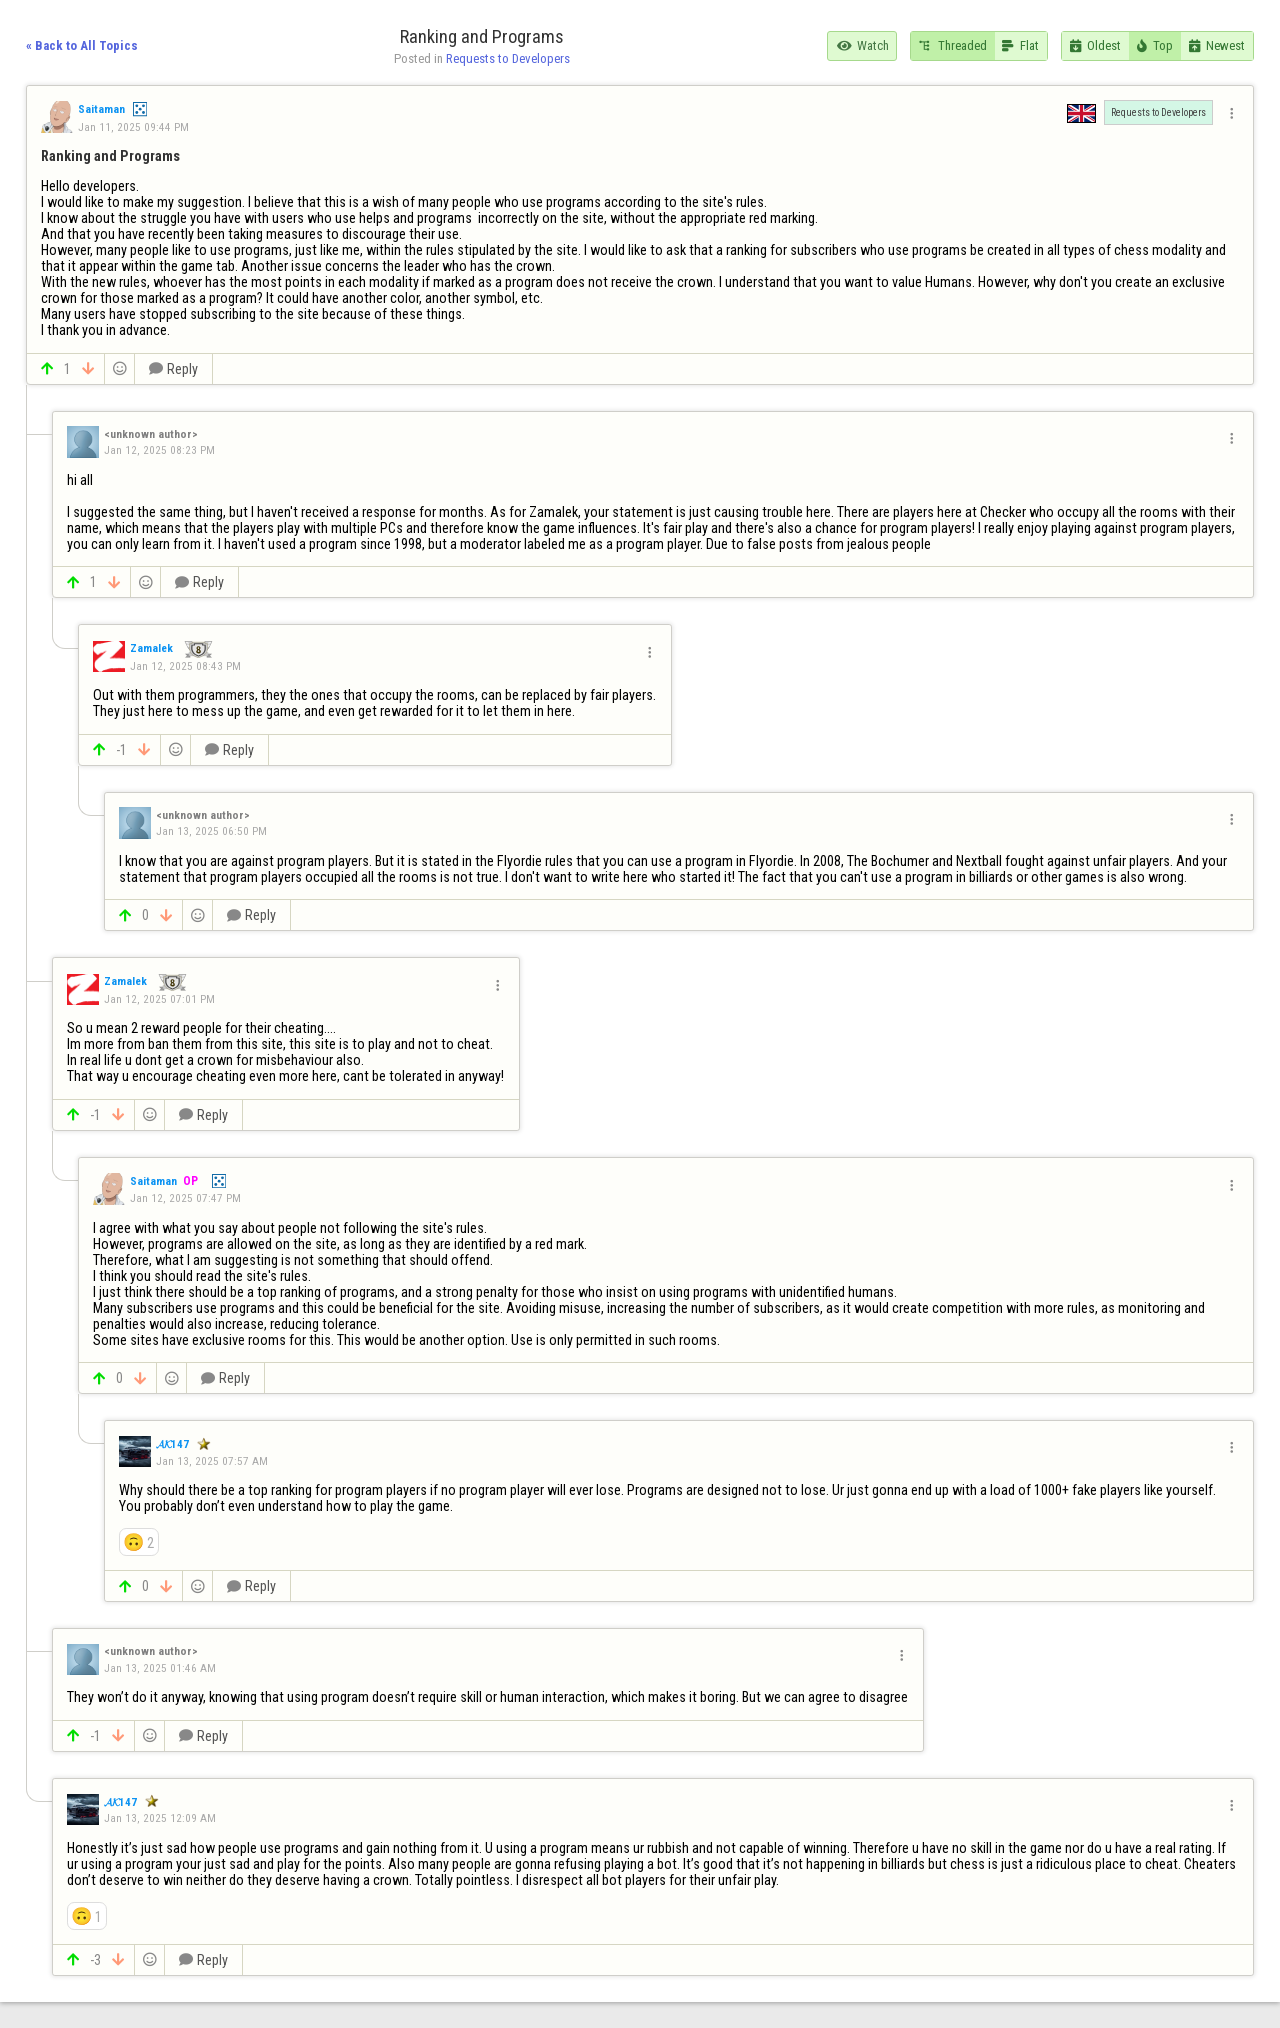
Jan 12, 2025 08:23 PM (159, 450)
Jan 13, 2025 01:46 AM (160, 1668)
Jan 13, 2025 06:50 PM (211, 831)
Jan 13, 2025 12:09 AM (160, 1818)
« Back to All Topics (82, 45)
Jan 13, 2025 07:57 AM (212, 1461)
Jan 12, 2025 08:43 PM (185, 666)
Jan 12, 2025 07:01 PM (159, 999)
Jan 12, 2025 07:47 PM (185, 1198)
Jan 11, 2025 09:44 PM (133, 127)
